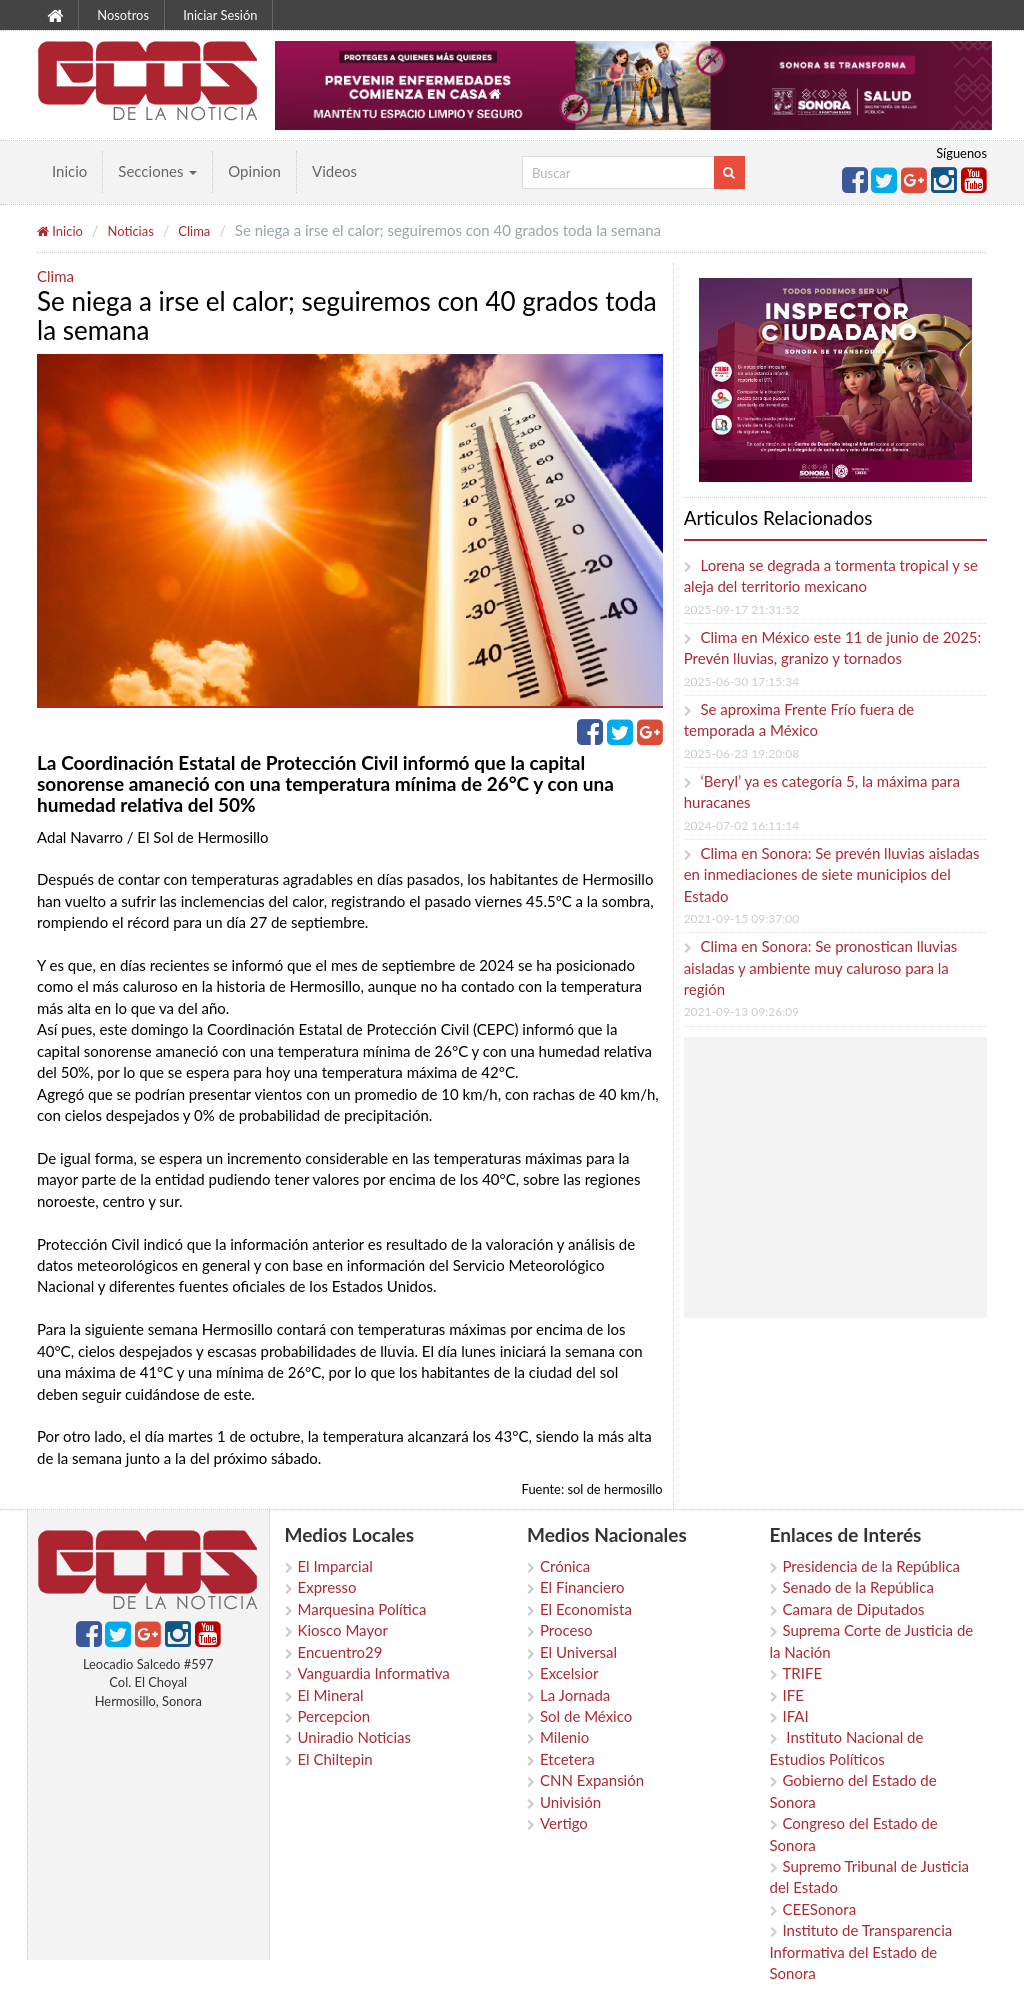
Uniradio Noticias (354, 1737)
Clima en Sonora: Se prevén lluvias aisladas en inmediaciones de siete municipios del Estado (832, 874)
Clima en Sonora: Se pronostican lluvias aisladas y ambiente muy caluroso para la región (821, 967)
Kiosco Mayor (343, 1630)
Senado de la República (858, 1587)
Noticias (130, 231)
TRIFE (803, 1673)
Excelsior (569, 1673)
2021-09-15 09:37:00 (741, 918)
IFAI (796, 1716)
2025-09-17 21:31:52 (741, 609)
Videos (334, 171)
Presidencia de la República (872, 1566)
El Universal (578, 1652)
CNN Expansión (592, 1780)
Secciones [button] (157, 171)
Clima (194, 231)
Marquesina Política (362, 1609)
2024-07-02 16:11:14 (741, 825)
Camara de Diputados (854, 1609)
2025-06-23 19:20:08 (741, 753)
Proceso (566, 1630)
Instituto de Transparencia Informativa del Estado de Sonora (861, 1951)
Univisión (570, 1802)
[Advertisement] (856, 1177)
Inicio (69, 171)
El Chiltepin (335, 1759)
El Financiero (582, 1587)
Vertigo (564, 1823)
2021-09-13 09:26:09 (741, 1011)
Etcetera (567, 1759)
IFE (793, 1695)
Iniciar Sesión (220, 15)
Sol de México (586, 1716)
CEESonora (820, 1909)
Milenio (564, 1737)
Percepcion (334, 1716)
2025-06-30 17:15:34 (741, 681)
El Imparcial (335, 1566)
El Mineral (331, 1695)
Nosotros (123, 15)
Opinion (254, 171)
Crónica (565, 1566)
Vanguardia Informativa (374, 1673)
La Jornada (575, 1695)
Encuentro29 (340, 1652)
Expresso (327, 1587)
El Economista (586, 1609)
